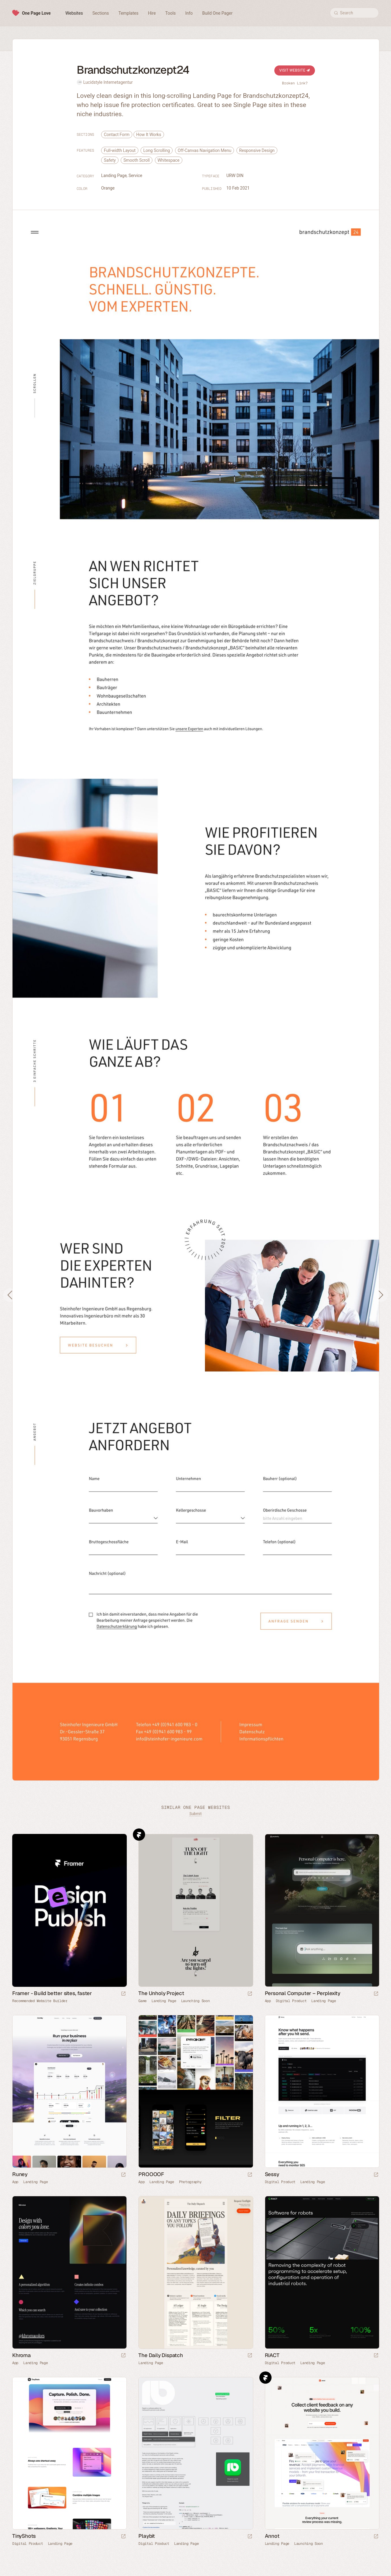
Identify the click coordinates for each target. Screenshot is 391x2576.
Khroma (21, 2355)
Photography (190, 2182)
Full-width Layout (120, 150)
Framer (139, 1834)
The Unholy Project (161, 1993)
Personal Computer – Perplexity (302, 1993)
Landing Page (114, 175)
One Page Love (36, 13)
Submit (195, 1813)
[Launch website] (250, 1994)
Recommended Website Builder (40, 2001)
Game (142, 2001)
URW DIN (234, 175)
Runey (19, 2174)
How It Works (148, 134)
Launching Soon (195, 2001)
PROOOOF (151, 2174)
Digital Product (291, 2001)
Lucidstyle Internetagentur (108, 82)
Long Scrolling (156, 150)
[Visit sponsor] (123, 1994)
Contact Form (117, 134)
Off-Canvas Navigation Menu (205, 150)
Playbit (146, 2536)
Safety (110, 160)
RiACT (272, 2355)
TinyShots (24, 2536)
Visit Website (294, 70)
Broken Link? (295, 83)
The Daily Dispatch (160, 2355)
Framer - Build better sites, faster (52, 1993)
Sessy (272, 2174)
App (268, 2001)
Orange (108, 188)
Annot (272, 2536)
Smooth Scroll (136, 160)
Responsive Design (257, 150)
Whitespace (169, 160)
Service (135, 175)
